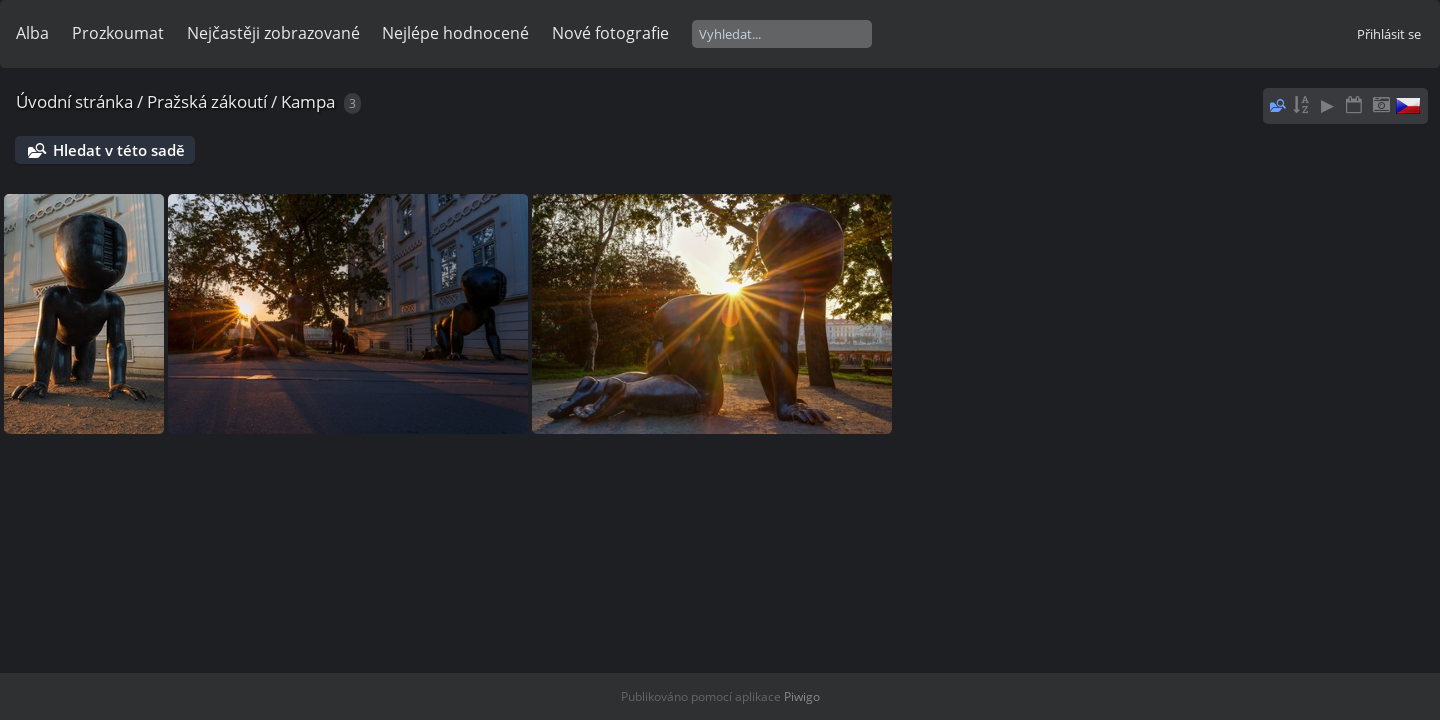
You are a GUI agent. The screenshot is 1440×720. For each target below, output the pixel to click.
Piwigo (802, 696)
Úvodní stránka (74, 101)
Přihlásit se (1389, 34)
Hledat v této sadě (119, 150)
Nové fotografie (610, 33)
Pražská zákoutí (207, 101)
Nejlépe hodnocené (455, 33)
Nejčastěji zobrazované (273, 33)
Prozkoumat (118, 33)
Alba (32, 33)
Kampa (308, 101)
